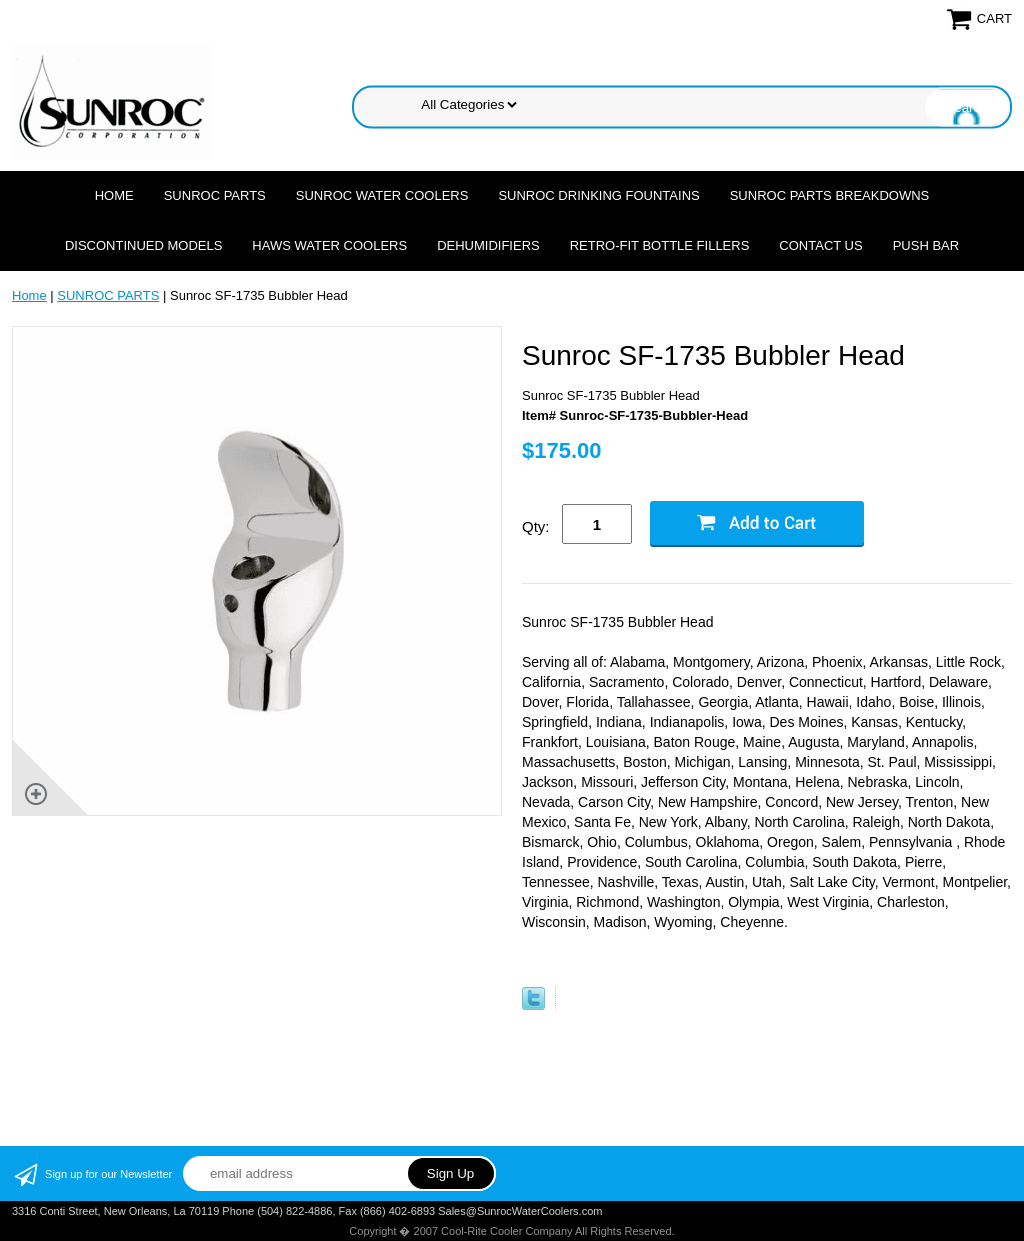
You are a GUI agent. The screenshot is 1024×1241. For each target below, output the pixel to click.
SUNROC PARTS (215, 195)
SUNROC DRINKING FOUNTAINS (598, 195)
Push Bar (926, 245)
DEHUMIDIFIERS (488, 245)
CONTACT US (820, 245)
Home (114, 195)
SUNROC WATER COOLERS (382, 195)
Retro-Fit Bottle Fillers (660, 245)
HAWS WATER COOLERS (329, 245)
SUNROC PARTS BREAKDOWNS (830, 195)
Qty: (536, 526)
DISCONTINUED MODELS (143, 245)
